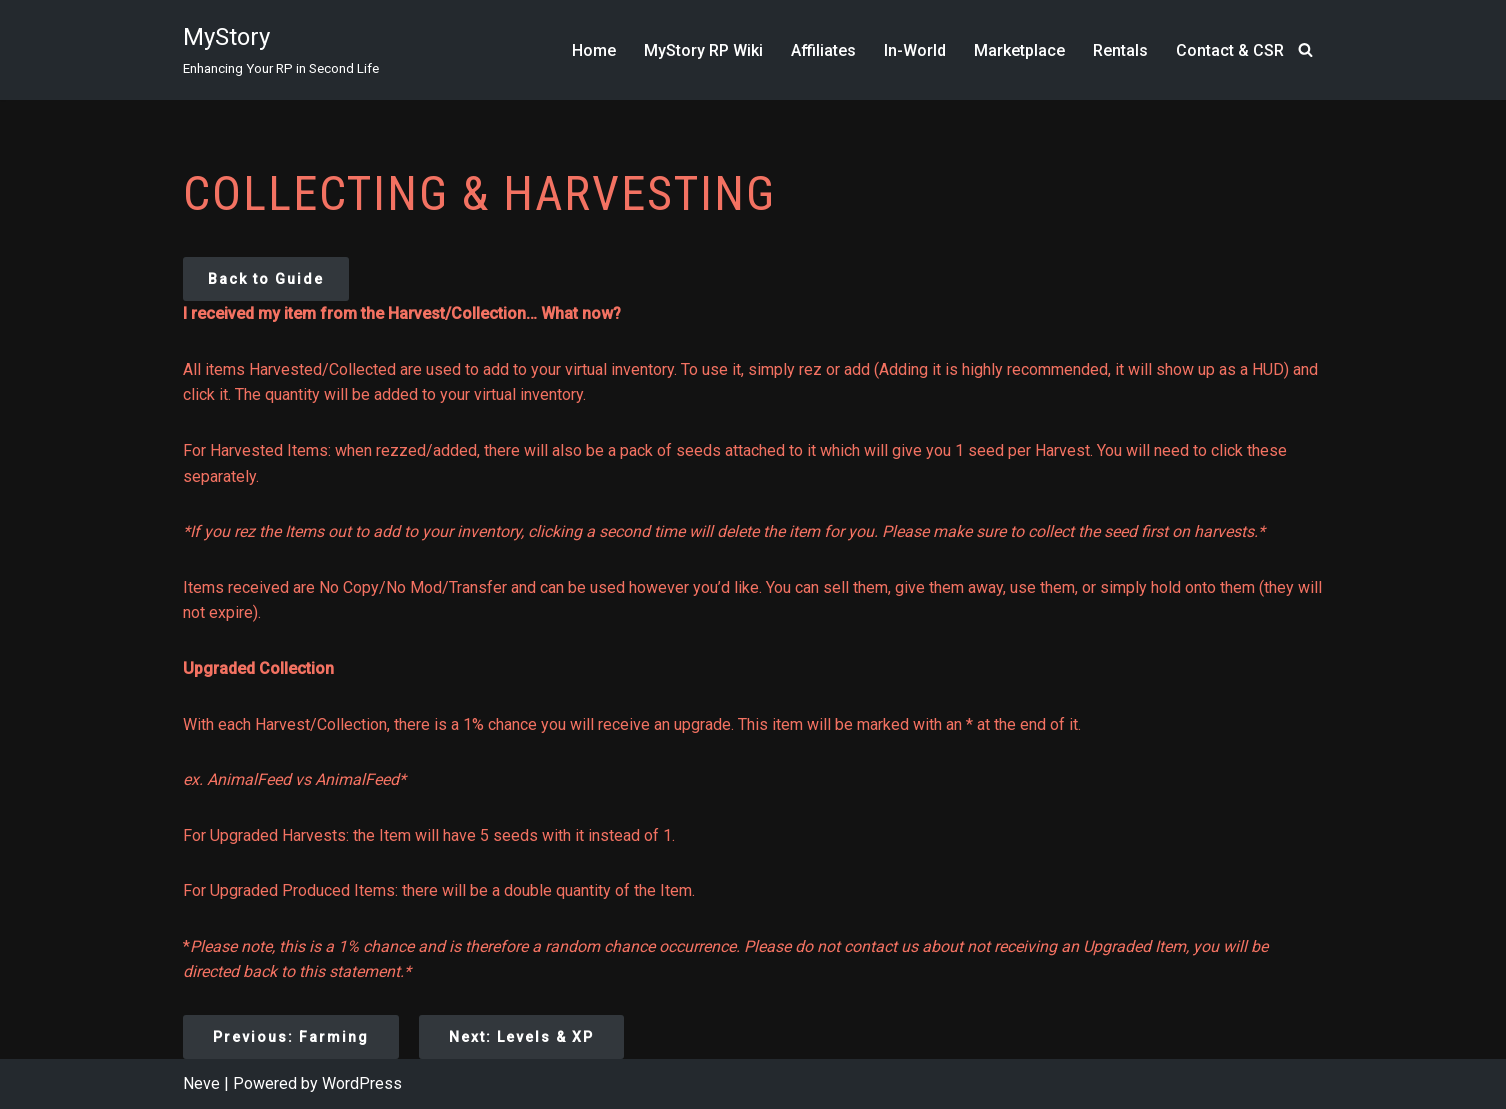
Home (594, 50)
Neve (201, 1083)
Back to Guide (266, 279)
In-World (915, 50)
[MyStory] (281, 50)
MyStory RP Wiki (703, 50)
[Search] (1305, 49)
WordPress (362, 1083)
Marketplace (1019, 50)
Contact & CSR (1230, 50)
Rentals (1120, 50)
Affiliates (823, 50)
